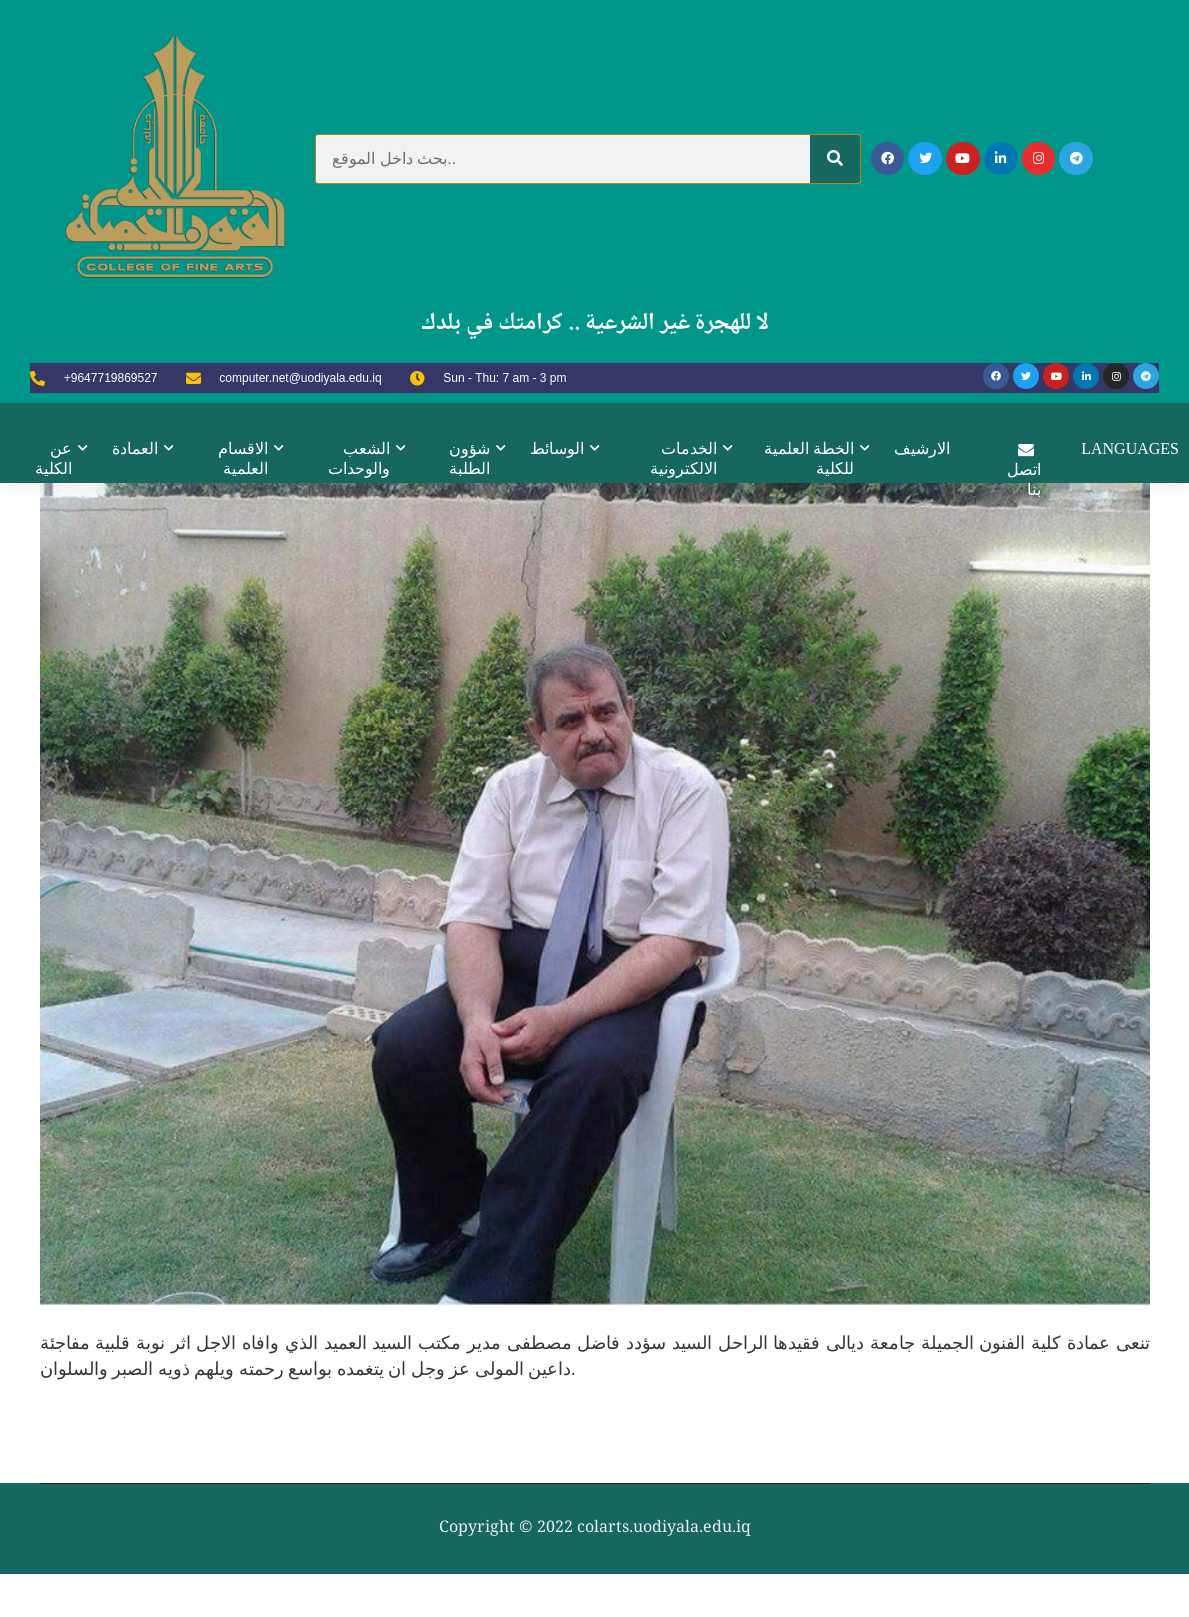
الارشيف (923, 447)
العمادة (134, 447)
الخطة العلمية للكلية (810, 457)
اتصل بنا (1025, 467)
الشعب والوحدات (359, 457)
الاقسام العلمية (243, 457)
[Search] (835, 159)
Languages (1131, 447)
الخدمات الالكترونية (684, 457)
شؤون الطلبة (469, 457)
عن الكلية (52, 457)
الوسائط (557, 447)
